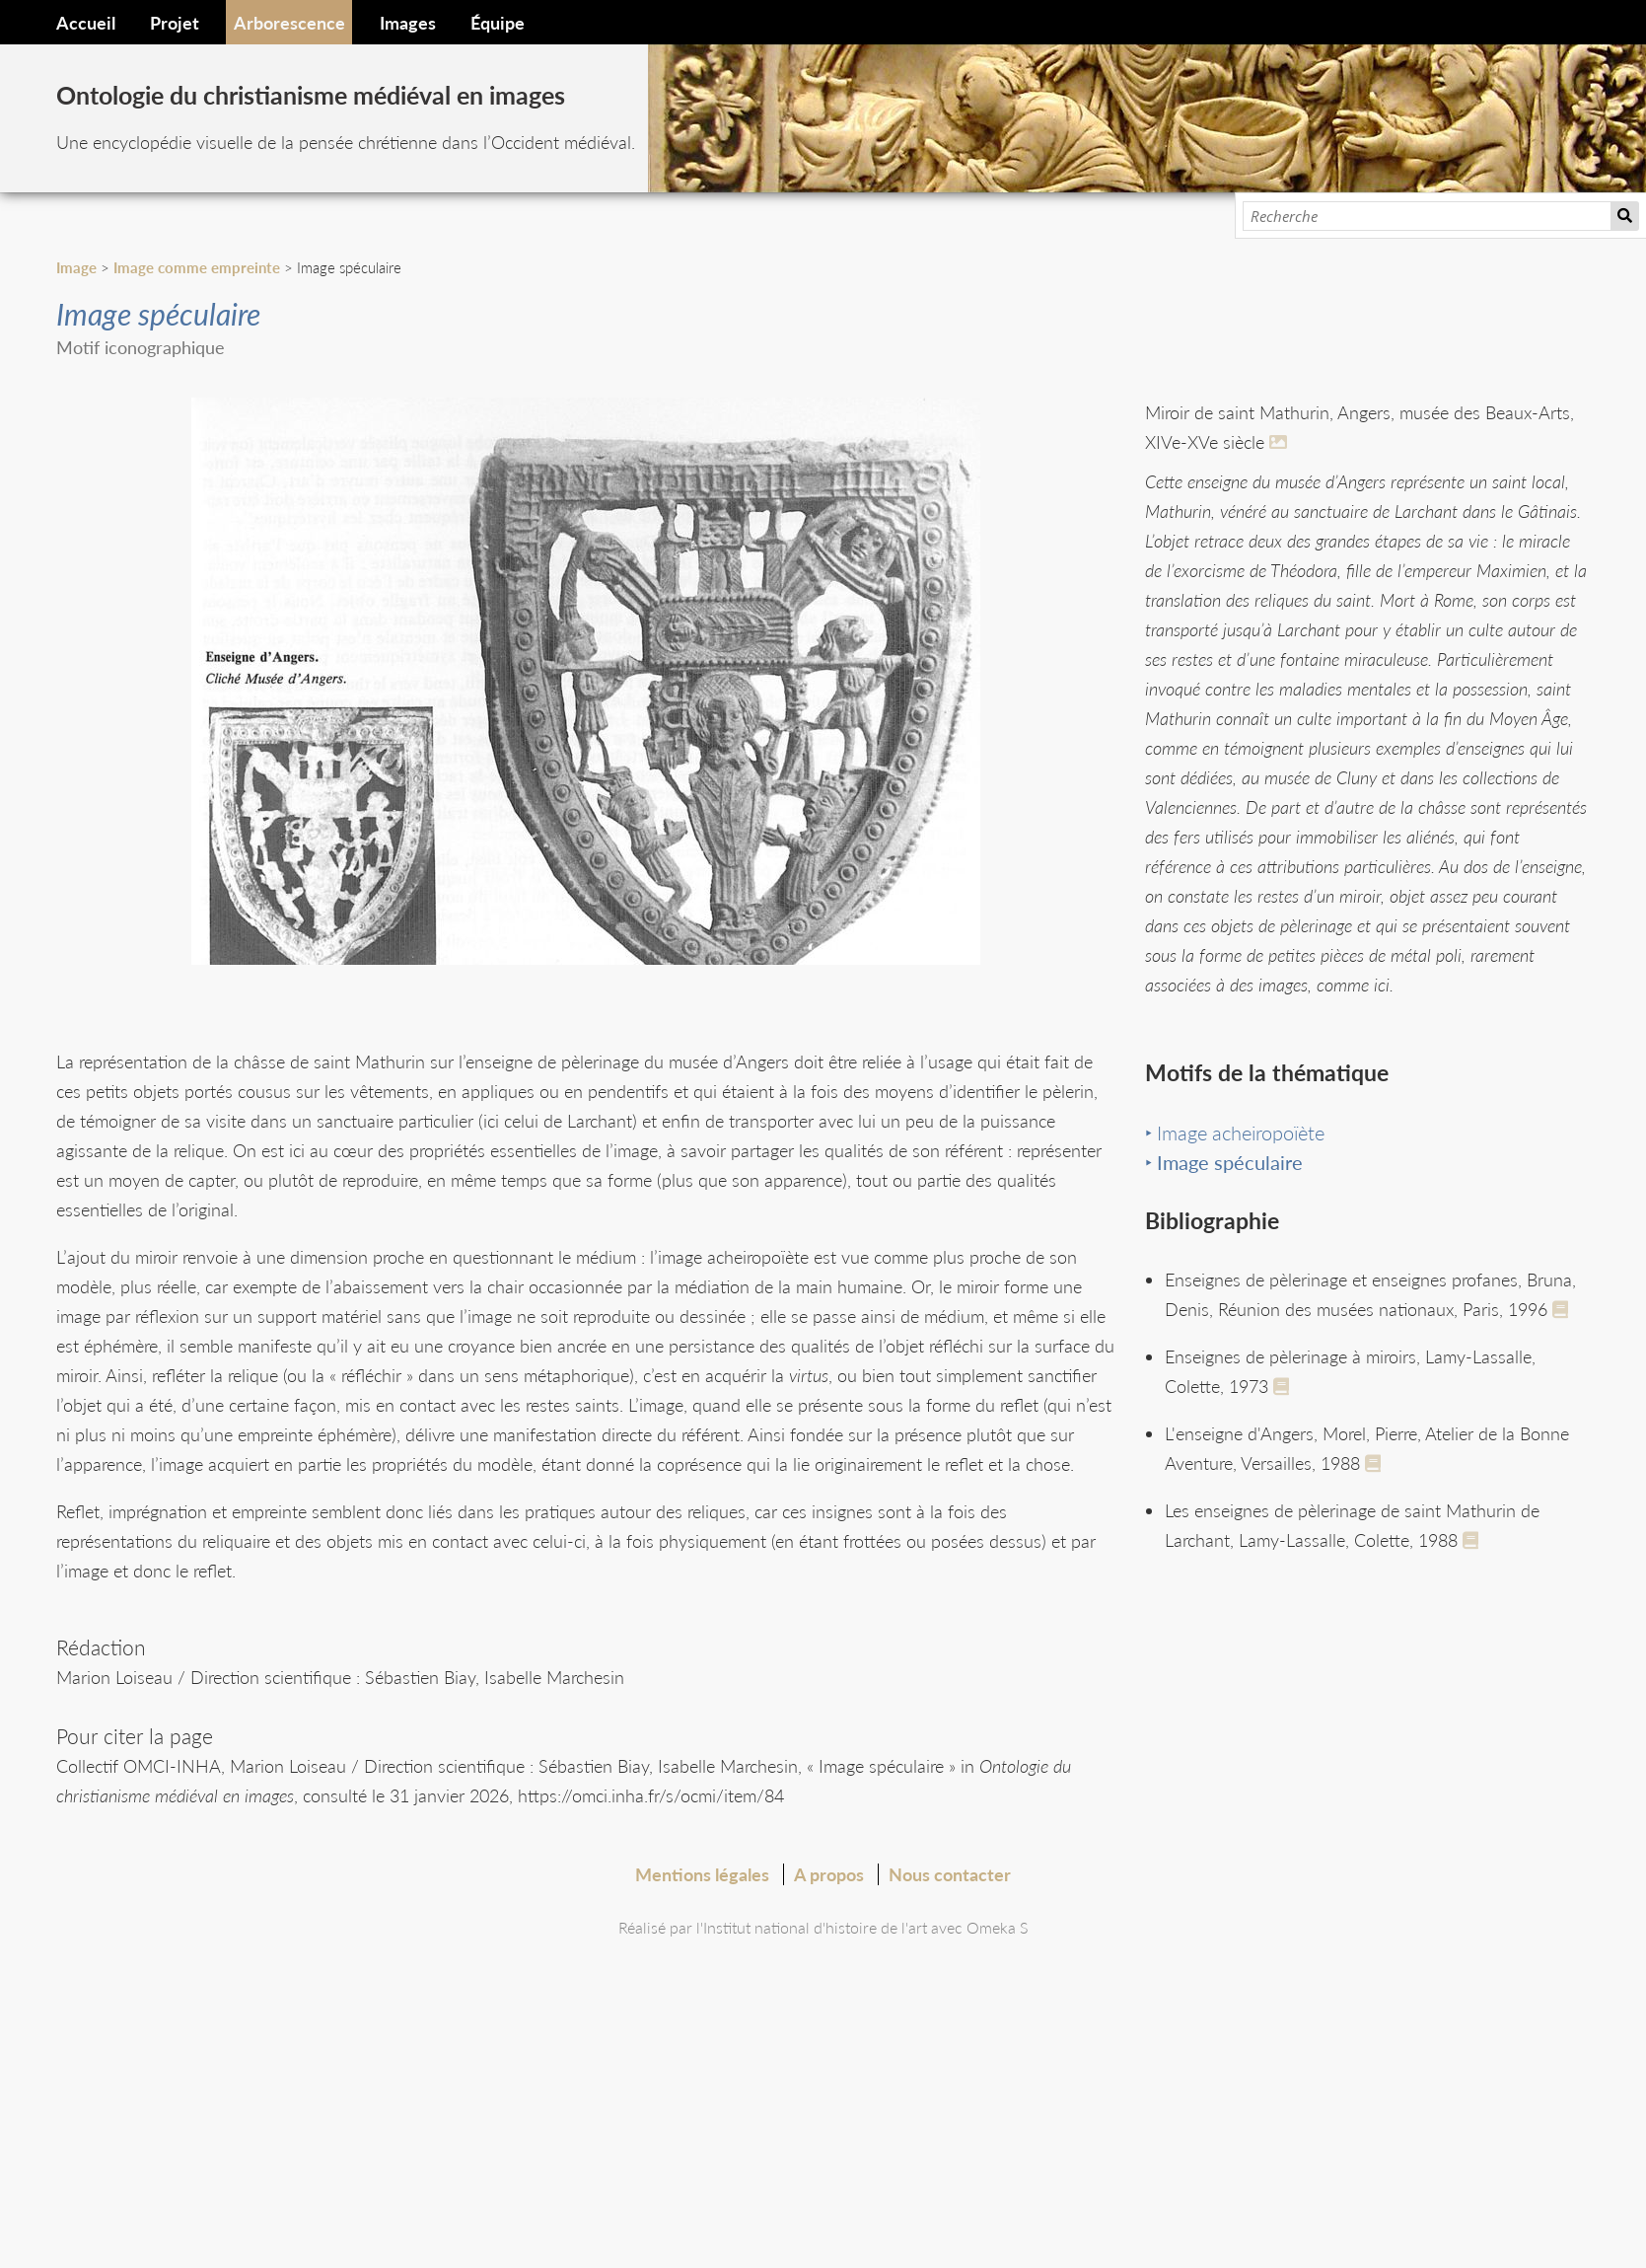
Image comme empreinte (196, 267)
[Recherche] (1426, 216)
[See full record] (1564, 1309)
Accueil (85, 23)
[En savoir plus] (1281, 442)
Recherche (1625, 216)
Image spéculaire (1230, 1162)
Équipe (497, 23)
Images (408, 23)
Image (76, 267)
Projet (174, 23)
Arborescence (289, 23)
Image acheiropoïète (1240, 1132)
